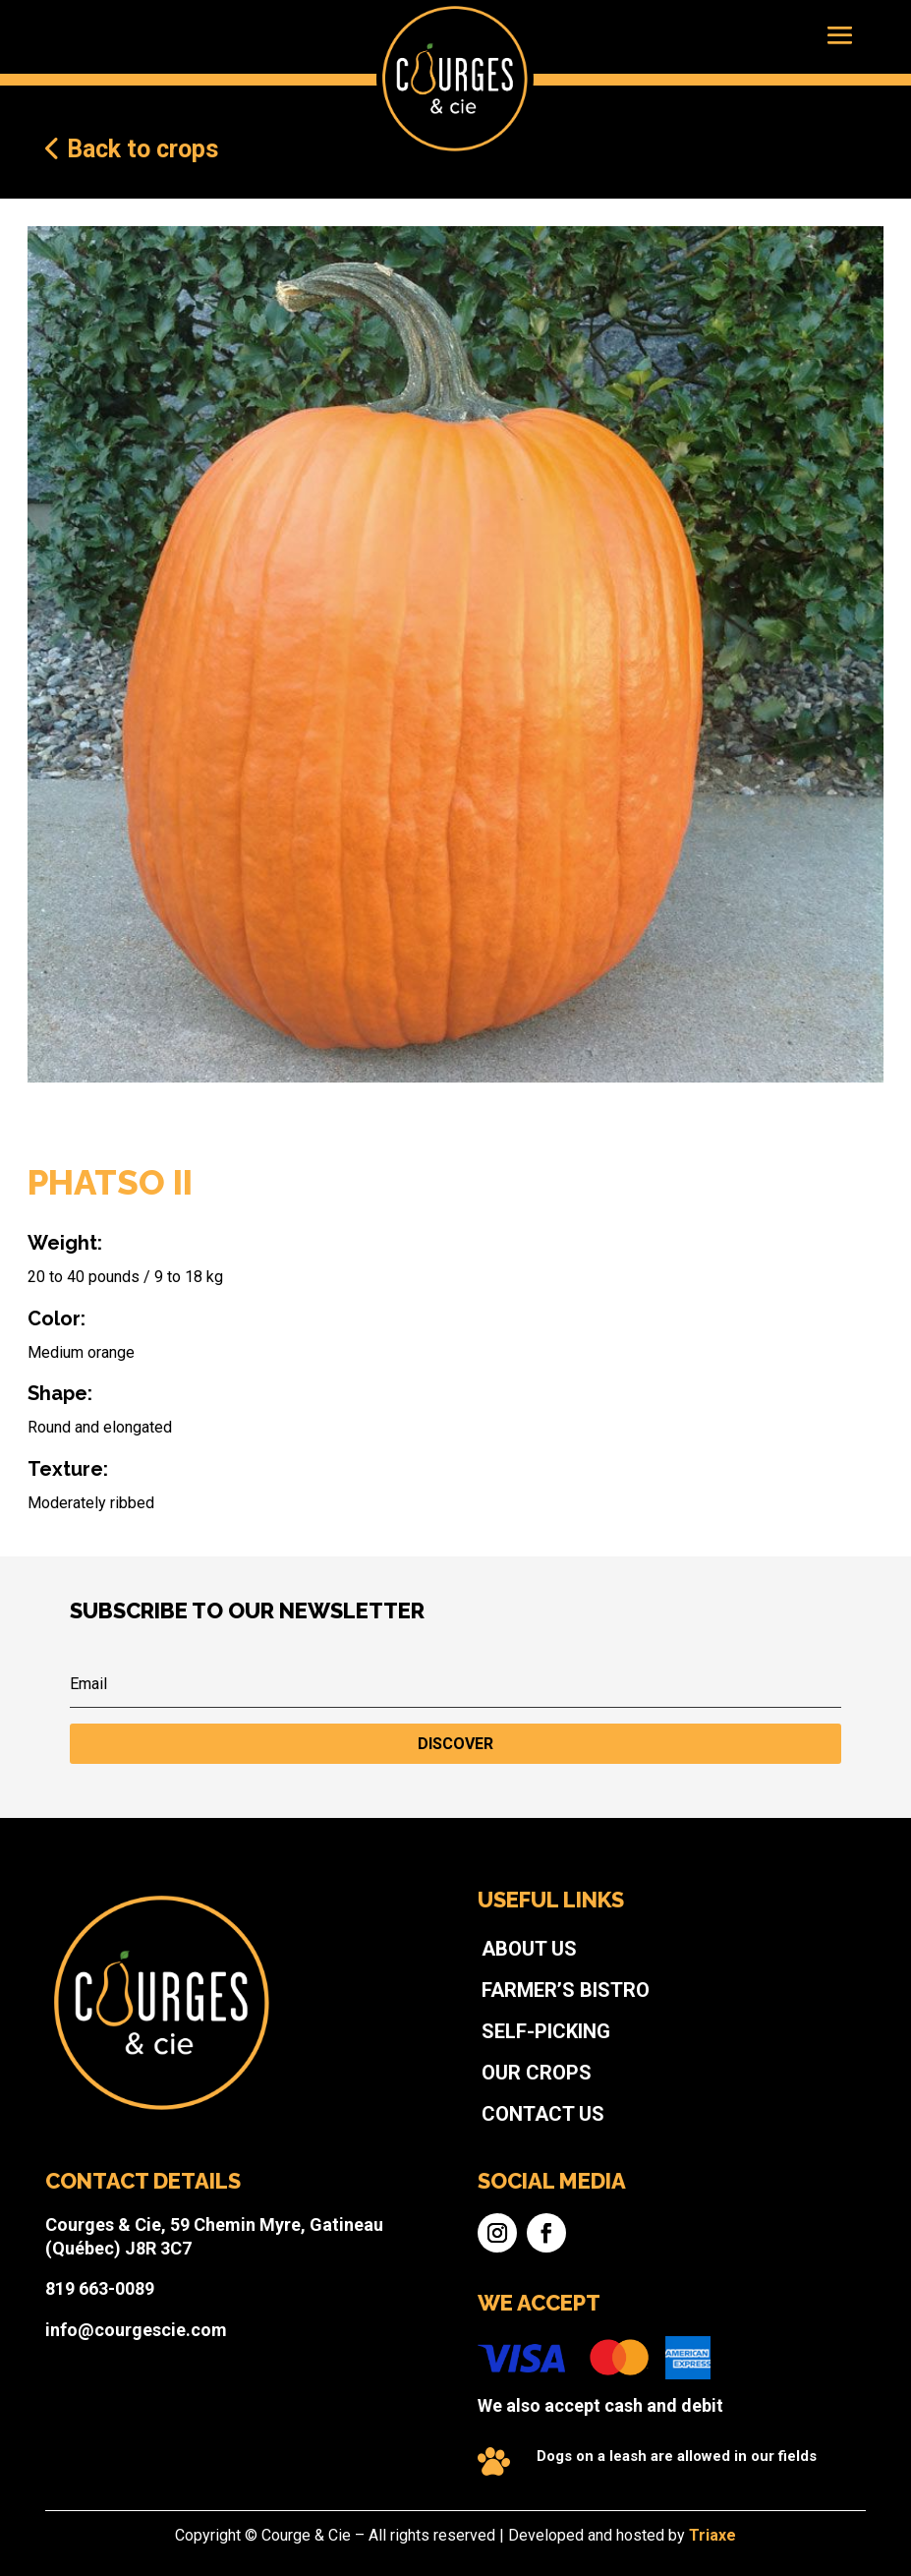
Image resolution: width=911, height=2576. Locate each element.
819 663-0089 (257, 2242)
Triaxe (599, 2539)
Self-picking (506, 2098)
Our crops (501, 2121)
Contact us (505, 2144)
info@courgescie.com (277, 2265)
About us (497, 2052)
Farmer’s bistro (517, 2075)
